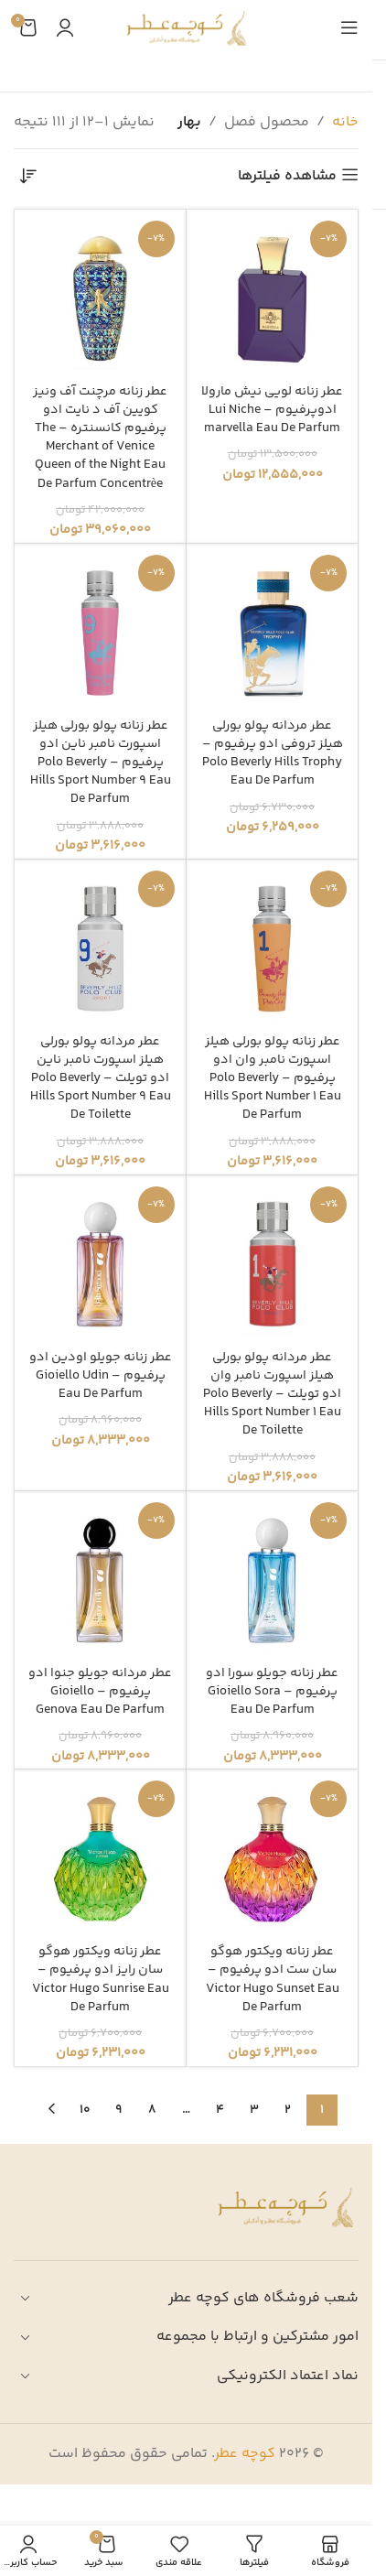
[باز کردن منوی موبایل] (349, 27)
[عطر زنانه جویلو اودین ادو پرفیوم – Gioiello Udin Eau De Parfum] (100, 1261)
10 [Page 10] (85, 2110)
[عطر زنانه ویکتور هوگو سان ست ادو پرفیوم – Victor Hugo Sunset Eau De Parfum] (272, 1855)
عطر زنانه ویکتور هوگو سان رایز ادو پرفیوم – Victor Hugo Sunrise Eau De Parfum (100, 1979)
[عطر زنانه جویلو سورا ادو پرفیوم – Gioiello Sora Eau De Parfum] (272, 1577)
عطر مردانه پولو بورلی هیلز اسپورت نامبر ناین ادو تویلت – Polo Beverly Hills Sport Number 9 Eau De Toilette (100, 1079)
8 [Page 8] (152, 2110)
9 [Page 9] (118, 2110)
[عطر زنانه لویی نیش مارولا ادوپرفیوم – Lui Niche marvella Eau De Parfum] (272, 295)
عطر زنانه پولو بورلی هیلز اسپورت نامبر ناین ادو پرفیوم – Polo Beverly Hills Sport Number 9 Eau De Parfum (100, 763)
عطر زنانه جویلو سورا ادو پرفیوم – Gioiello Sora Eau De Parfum (272, 1691)
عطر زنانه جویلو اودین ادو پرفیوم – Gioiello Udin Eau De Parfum (100, 1376)
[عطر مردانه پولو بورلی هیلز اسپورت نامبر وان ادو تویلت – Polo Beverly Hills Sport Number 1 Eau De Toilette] (272, 1261)
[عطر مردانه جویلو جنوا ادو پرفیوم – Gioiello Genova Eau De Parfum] (100, 1577)
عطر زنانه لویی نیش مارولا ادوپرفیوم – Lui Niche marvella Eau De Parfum (272, 410)
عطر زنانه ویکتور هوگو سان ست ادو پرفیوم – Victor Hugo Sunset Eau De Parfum (272, 1979)
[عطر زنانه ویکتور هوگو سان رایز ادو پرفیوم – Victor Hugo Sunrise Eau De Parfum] (100, 1855)
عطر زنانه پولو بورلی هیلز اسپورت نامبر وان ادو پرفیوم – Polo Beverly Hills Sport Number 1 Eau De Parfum (272, 1079)
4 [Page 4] (220, 2110)
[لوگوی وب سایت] (186, 27)
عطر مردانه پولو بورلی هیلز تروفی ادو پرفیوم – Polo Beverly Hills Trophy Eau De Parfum (272, 753)
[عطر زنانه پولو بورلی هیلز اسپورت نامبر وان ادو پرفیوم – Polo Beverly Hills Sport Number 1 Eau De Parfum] (272, 945)
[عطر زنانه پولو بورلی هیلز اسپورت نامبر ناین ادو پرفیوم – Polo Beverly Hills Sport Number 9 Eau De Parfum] (100, 629)
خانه (345, 122)
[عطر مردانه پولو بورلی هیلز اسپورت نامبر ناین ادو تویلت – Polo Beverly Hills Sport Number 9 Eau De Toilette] (100, 945)
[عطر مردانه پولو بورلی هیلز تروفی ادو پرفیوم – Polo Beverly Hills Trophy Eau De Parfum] (272, 629)
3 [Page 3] (254, 2110)
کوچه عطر (245, 2453)
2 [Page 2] (287, 2110)
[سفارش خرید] (27, 176)
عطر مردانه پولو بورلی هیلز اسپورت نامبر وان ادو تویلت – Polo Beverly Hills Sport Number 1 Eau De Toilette (272, 1395)
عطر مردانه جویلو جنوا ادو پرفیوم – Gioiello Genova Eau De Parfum (100, 1691)
